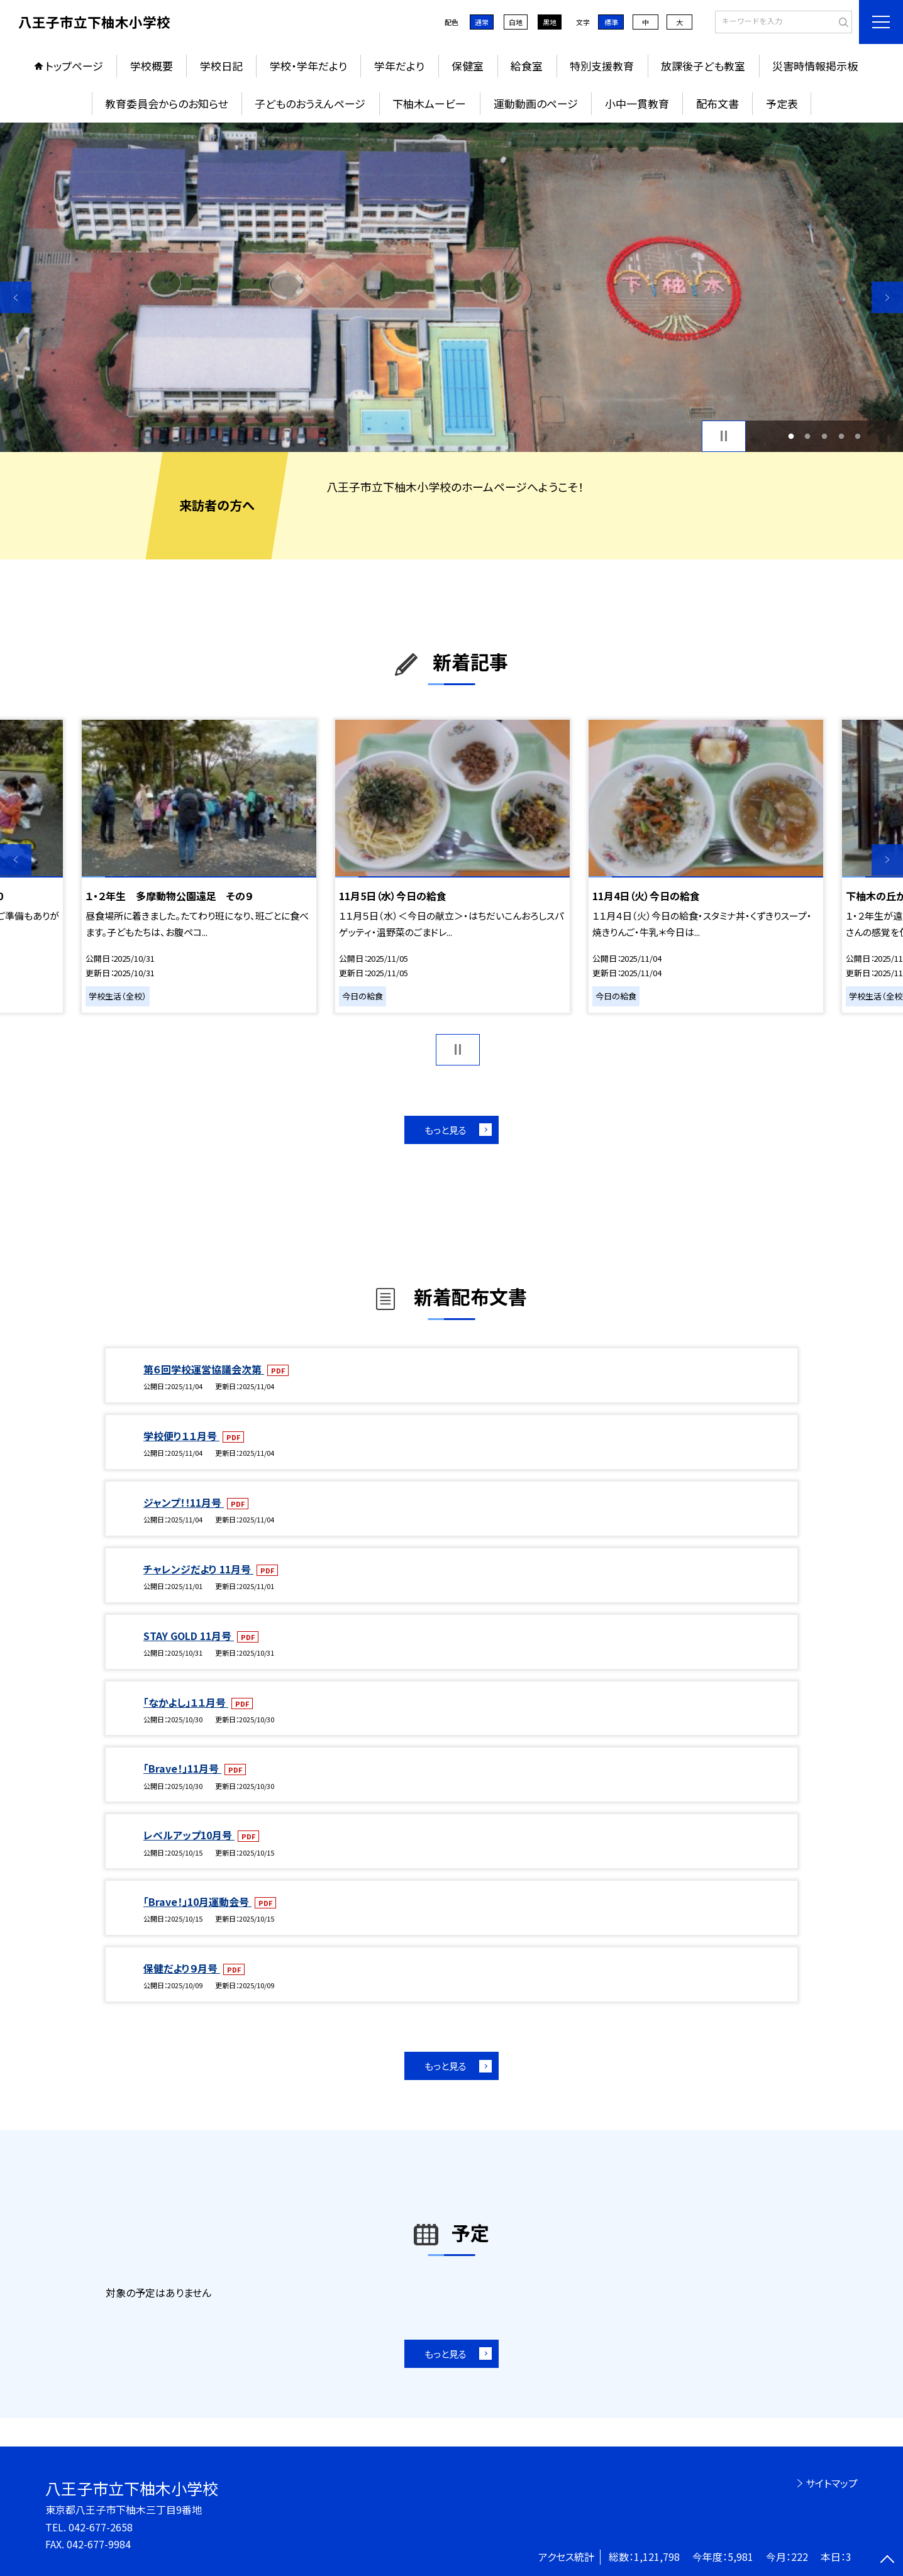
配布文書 (717, 103)
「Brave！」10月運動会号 (197, 1901)
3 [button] (825, 436)
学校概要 (151, 66)
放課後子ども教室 (703, 66)
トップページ (74, 66)
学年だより (399, 66)
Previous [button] (15, 297)
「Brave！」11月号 (182, 1768)
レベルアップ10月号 (189, 1834)
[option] (451, 287)
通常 (482, 22)
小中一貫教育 (637, 103)
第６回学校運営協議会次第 (203, 1369)
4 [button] (841, 436)
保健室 (468, 66)
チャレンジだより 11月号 (198, 1569)
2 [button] (808, 436)
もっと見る (445, 1130)
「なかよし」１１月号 (185, 1702)
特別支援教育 (602, 66)
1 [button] (791, 436)
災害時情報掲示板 (815, 66)
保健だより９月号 (181, 1968)
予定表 (782, 103)
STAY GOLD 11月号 (188, 1635)
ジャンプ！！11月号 (183, 1502)
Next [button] (887, 297)
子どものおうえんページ (310, 103)
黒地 (550, 22)
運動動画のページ (536, 103)
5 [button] (858, 436)
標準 (611, 22)
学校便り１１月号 (181, 1435)
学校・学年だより (308, 66)
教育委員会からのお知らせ (166, 103)
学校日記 (221, 66)
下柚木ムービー (429, 103)
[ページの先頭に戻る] (887, 2560)
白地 (516, 22)
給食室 (527, 66)
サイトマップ (832, 2483)
